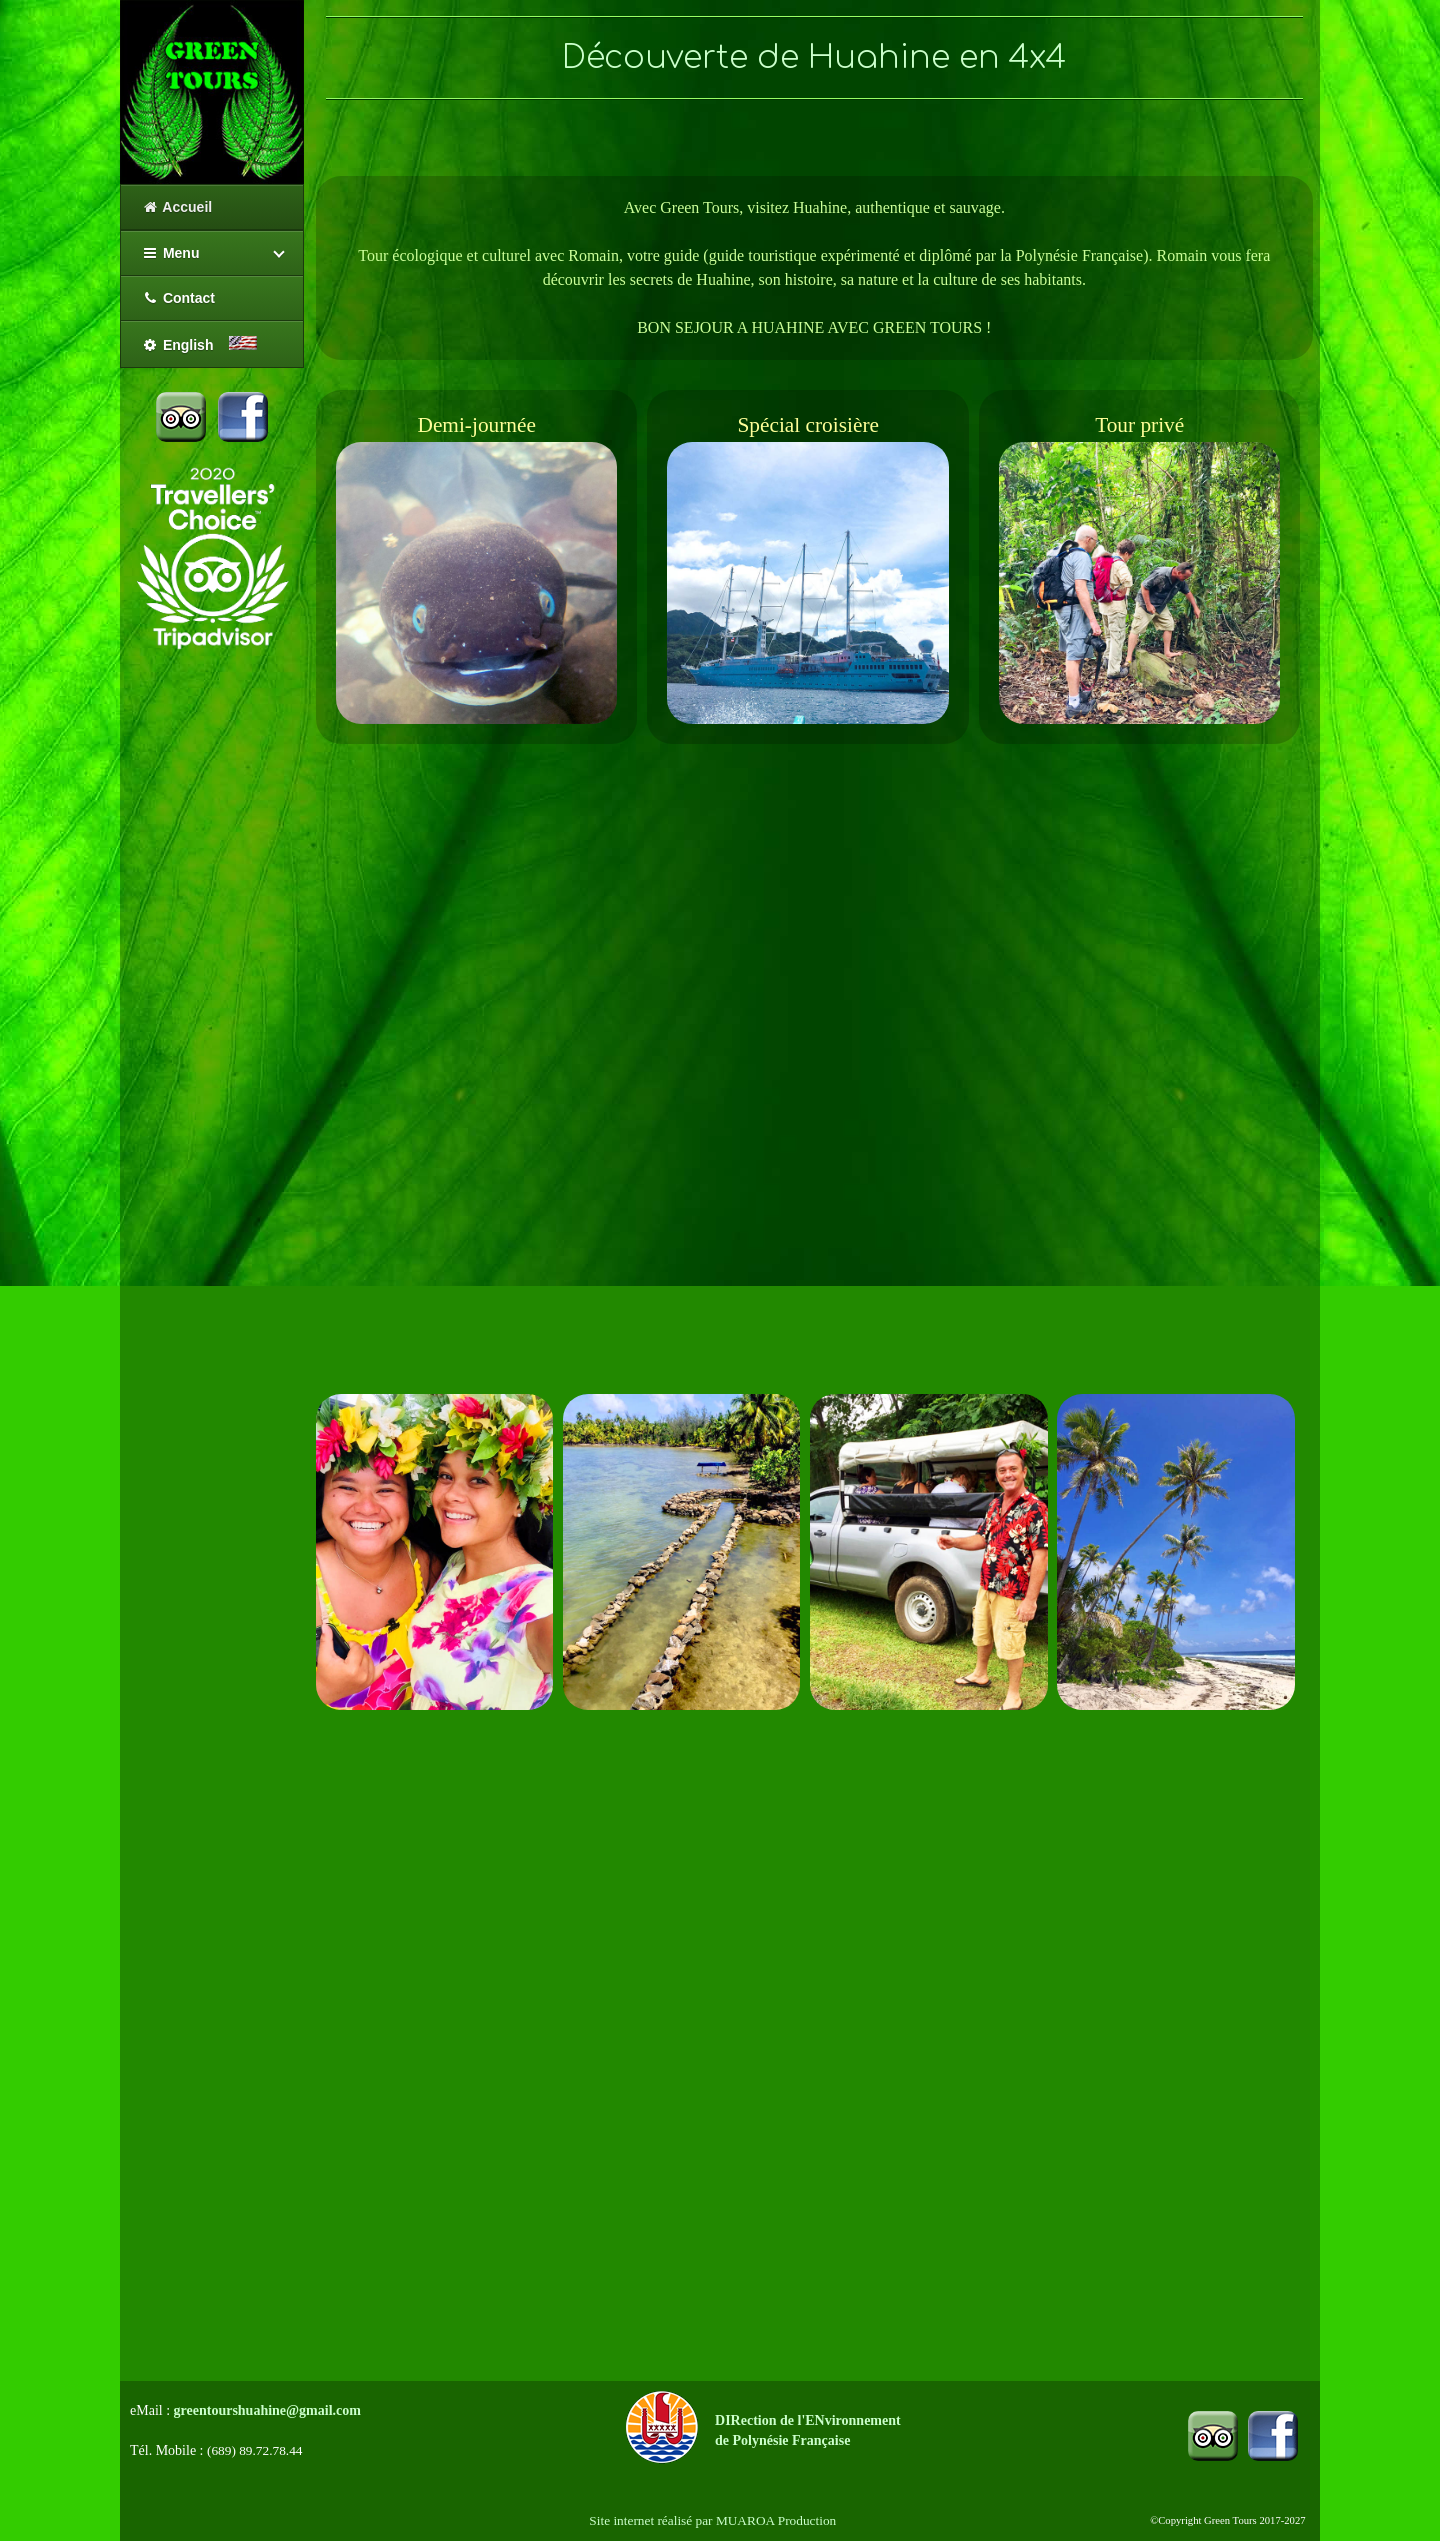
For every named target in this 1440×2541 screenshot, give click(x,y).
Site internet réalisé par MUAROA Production (712, 2520)
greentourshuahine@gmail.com (267, 2410)
